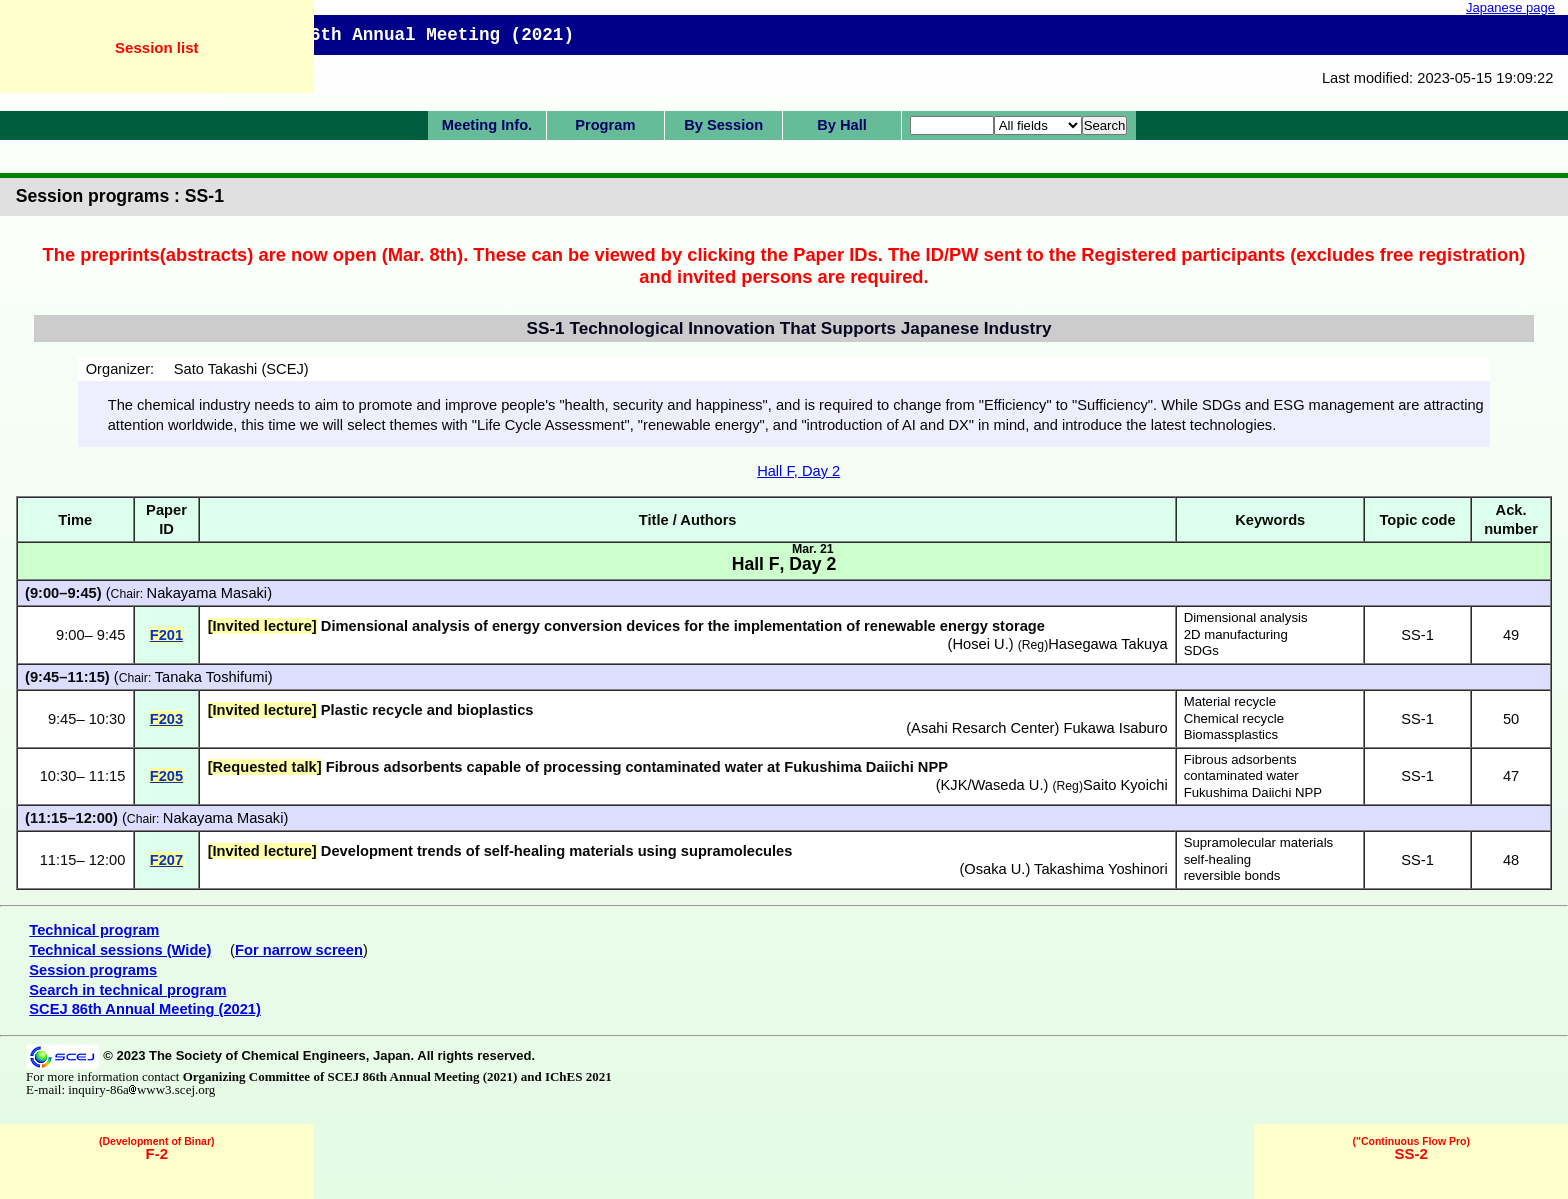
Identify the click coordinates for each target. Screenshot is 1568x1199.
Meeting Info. (487, 125)
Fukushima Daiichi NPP (1253, 792)
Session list (156, 47)
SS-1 (1417, 635)
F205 (166, 776)
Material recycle (1230, 701)
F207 (166, 860)
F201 (166, 635)
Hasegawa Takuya (1108, 644)
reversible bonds (1232, 875)
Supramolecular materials (1259, 842)
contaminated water (1241, 775)
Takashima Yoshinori (1101, 869)
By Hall (842, 125)
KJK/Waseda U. (992, 785)
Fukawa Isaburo (1115, 728)
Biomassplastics (1231, 734)
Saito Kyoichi (1125, 785)
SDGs (1201, 650)
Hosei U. (981, 644)
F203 (166, 719)
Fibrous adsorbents (1240, 759)
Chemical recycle (1234, 718)
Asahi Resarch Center (982, 728)
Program (605, 125)
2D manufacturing (1236, 634)
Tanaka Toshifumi (211, 677)
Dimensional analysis (1246, 617)
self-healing (1217, 859)
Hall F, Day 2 (798, 471)
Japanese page (1510, 7)
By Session (723, 125)
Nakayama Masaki (207, 593)
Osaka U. (994, 869)
